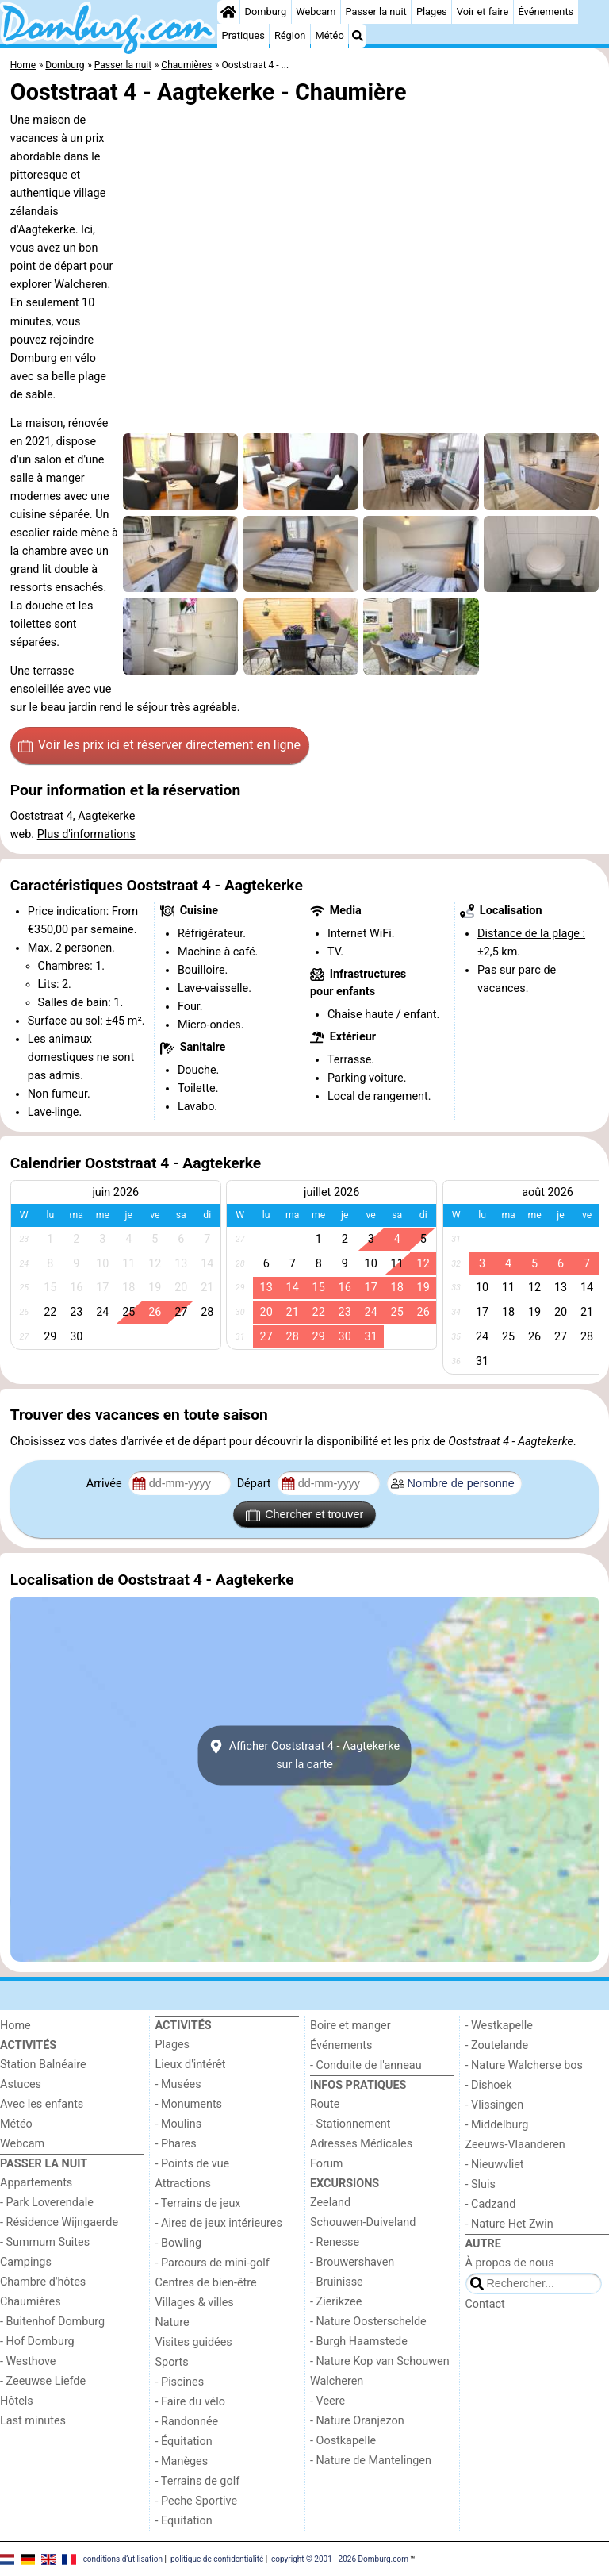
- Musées (178, 2084)
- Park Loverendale (47, 2202)
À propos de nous (509, 2263)
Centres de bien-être (206, 2283)
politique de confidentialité (216, 2558)
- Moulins (178, 2124)
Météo (329, 35)
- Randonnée (187, 2421)
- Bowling (178, 2243)
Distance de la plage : (531, 933)
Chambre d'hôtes (43, 2282)
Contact (485, 2304)
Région (289, 35)
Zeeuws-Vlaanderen (515, 2144)
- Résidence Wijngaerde (59, 2222)
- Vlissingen (494, 2105)
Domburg (266, 11)
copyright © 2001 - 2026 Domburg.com (339, 2558)
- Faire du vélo (190, 2402)
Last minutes (33, 2421)
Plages (431, 11)
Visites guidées (193, 2342)
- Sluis (480, 2184)
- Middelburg (497, 2125)
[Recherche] (357, 36)
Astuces (20, 2084)
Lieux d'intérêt (190, 2064)
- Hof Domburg (37, 2341)
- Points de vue (192, 2163)
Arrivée (105, 1483)
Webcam (315, 11)
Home (15, 2025)
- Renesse (334, 2242)
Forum (326, 2163)
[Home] (228, 12)
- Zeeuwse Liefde (43, 2381)
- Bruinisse (336, 2282)
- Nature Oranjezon (357, 2421)
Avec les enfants (41, 2104)
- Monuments (189, 2104)
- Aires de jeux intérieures (218, 2223)
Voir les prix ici (159, 745)
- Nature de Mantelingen (370, 2460)
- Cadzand (490, 2204)
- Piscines (180, 2382)
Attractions (183, 2183)
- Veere (327, 2401)
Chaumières (30, 2302)
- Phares (176, 2144)
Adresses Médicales (361, 2144)
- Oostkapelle (343, 2440)
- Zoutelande (497, 2045)
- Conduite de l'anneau (366, 2065)
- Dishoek (488, 2085)
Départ (255, 1483)
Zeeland (330, 2202)
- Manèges (182, 2461)
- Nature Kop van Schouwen (380, 2361)
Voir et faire (482, 11)
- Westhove (28, 2361)
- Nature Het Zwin (509, 2224)
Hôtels (16, 2401)
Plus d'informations (86, 834)
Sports (172, 2362)
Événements (545, 11)
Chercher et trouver (304, 1515)
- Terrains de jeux (198, 2203)
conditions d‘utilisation (123, 2558)
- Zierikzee (336, 2302)
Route (324, 2104)
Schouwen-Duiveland (363, 2222)
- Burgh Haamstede (359, 2341)
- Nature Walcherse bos (524, 2065)
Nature (172, 2322)
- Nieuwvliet (494, 2164)
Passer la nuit (376, 11)
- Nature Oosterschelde (368, 2321)
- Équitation (184, 2441)
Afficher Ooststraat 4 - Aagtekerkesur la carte (304, 1755)
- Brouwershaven (352, 2262)
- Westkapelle (499, 2025)
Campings (26, 2262)
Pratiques (243, 35)
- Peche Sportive (196, 2501)
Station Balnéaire (43, 2064)
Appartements (36, 2183)
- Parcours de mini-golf (212, 2263)
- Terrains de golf (197, 2481)
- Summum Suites (45, 2242)
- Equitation (184, 2521)
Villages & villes (194, 2302)
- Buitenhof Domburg (52, 2321)
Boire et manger (350, 2025)
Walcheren (336, 2381)
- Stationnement (350, 2124)
